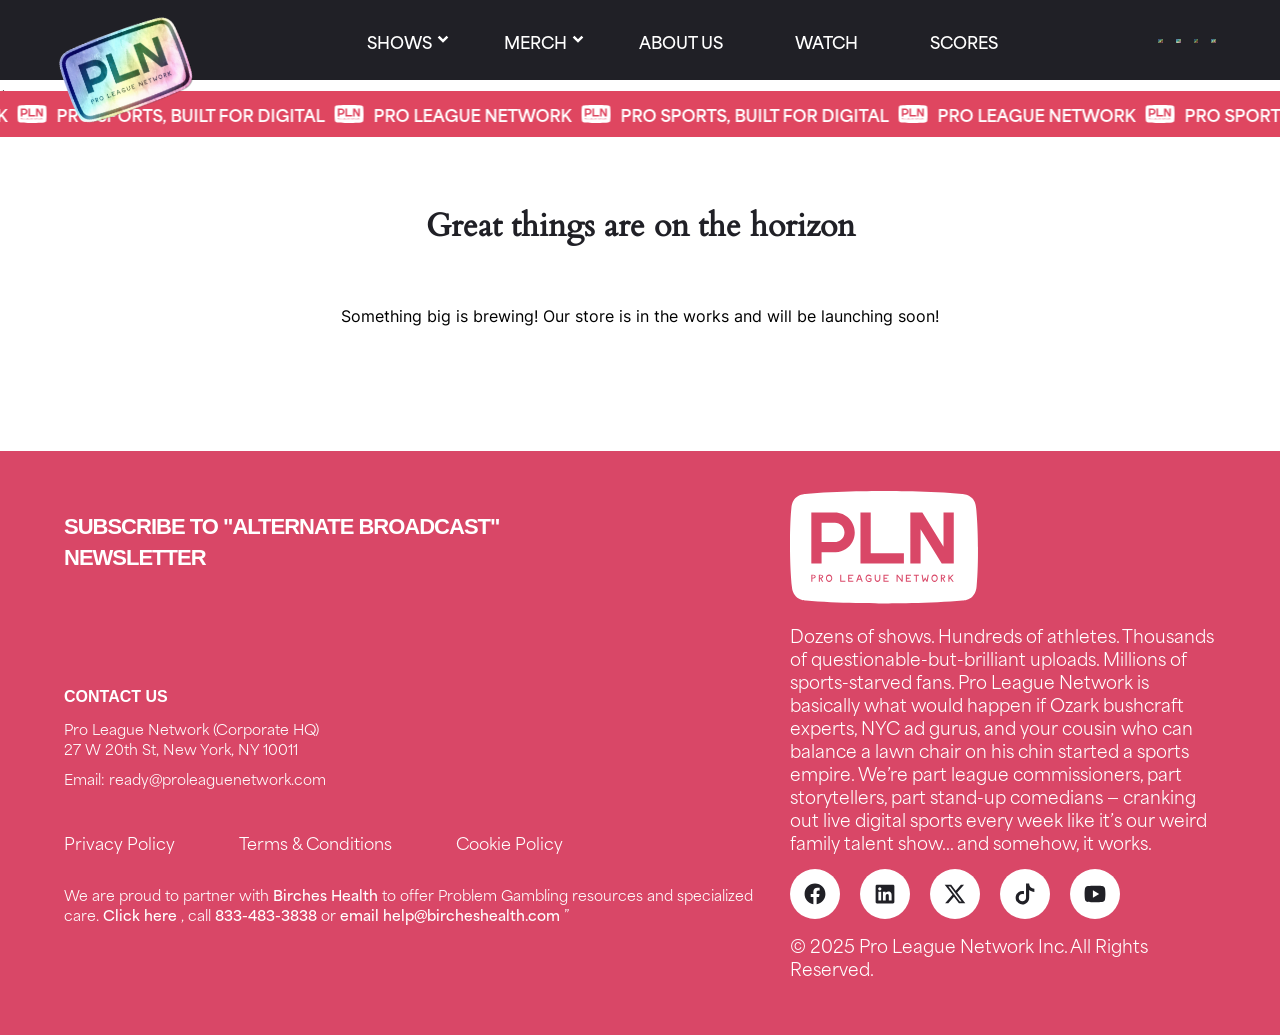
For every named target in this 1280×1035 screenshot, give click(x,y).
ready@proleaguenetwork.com (217, 778)
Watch (826, 41)
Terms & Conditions (315, 842)
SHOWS (399, 41)
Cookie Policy (509, 842)
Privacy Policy (119, 842)
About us (681, 41)
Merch (535, 41)
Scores (964, 41)
